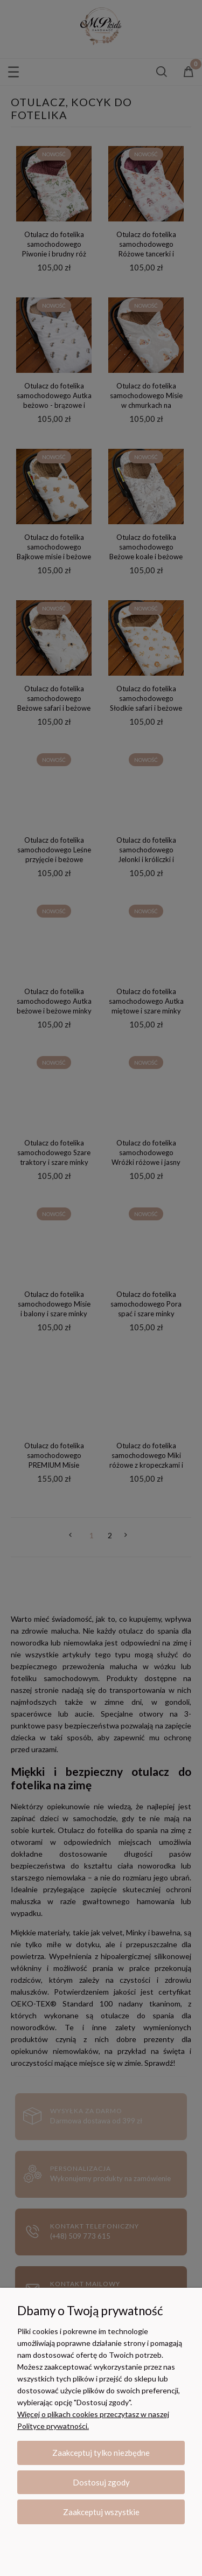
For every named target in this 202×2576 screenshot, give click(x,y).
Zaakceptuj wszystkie (101, 2512)
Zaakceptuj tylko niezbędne (101, 2452)
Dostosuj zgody (101, 2482)
